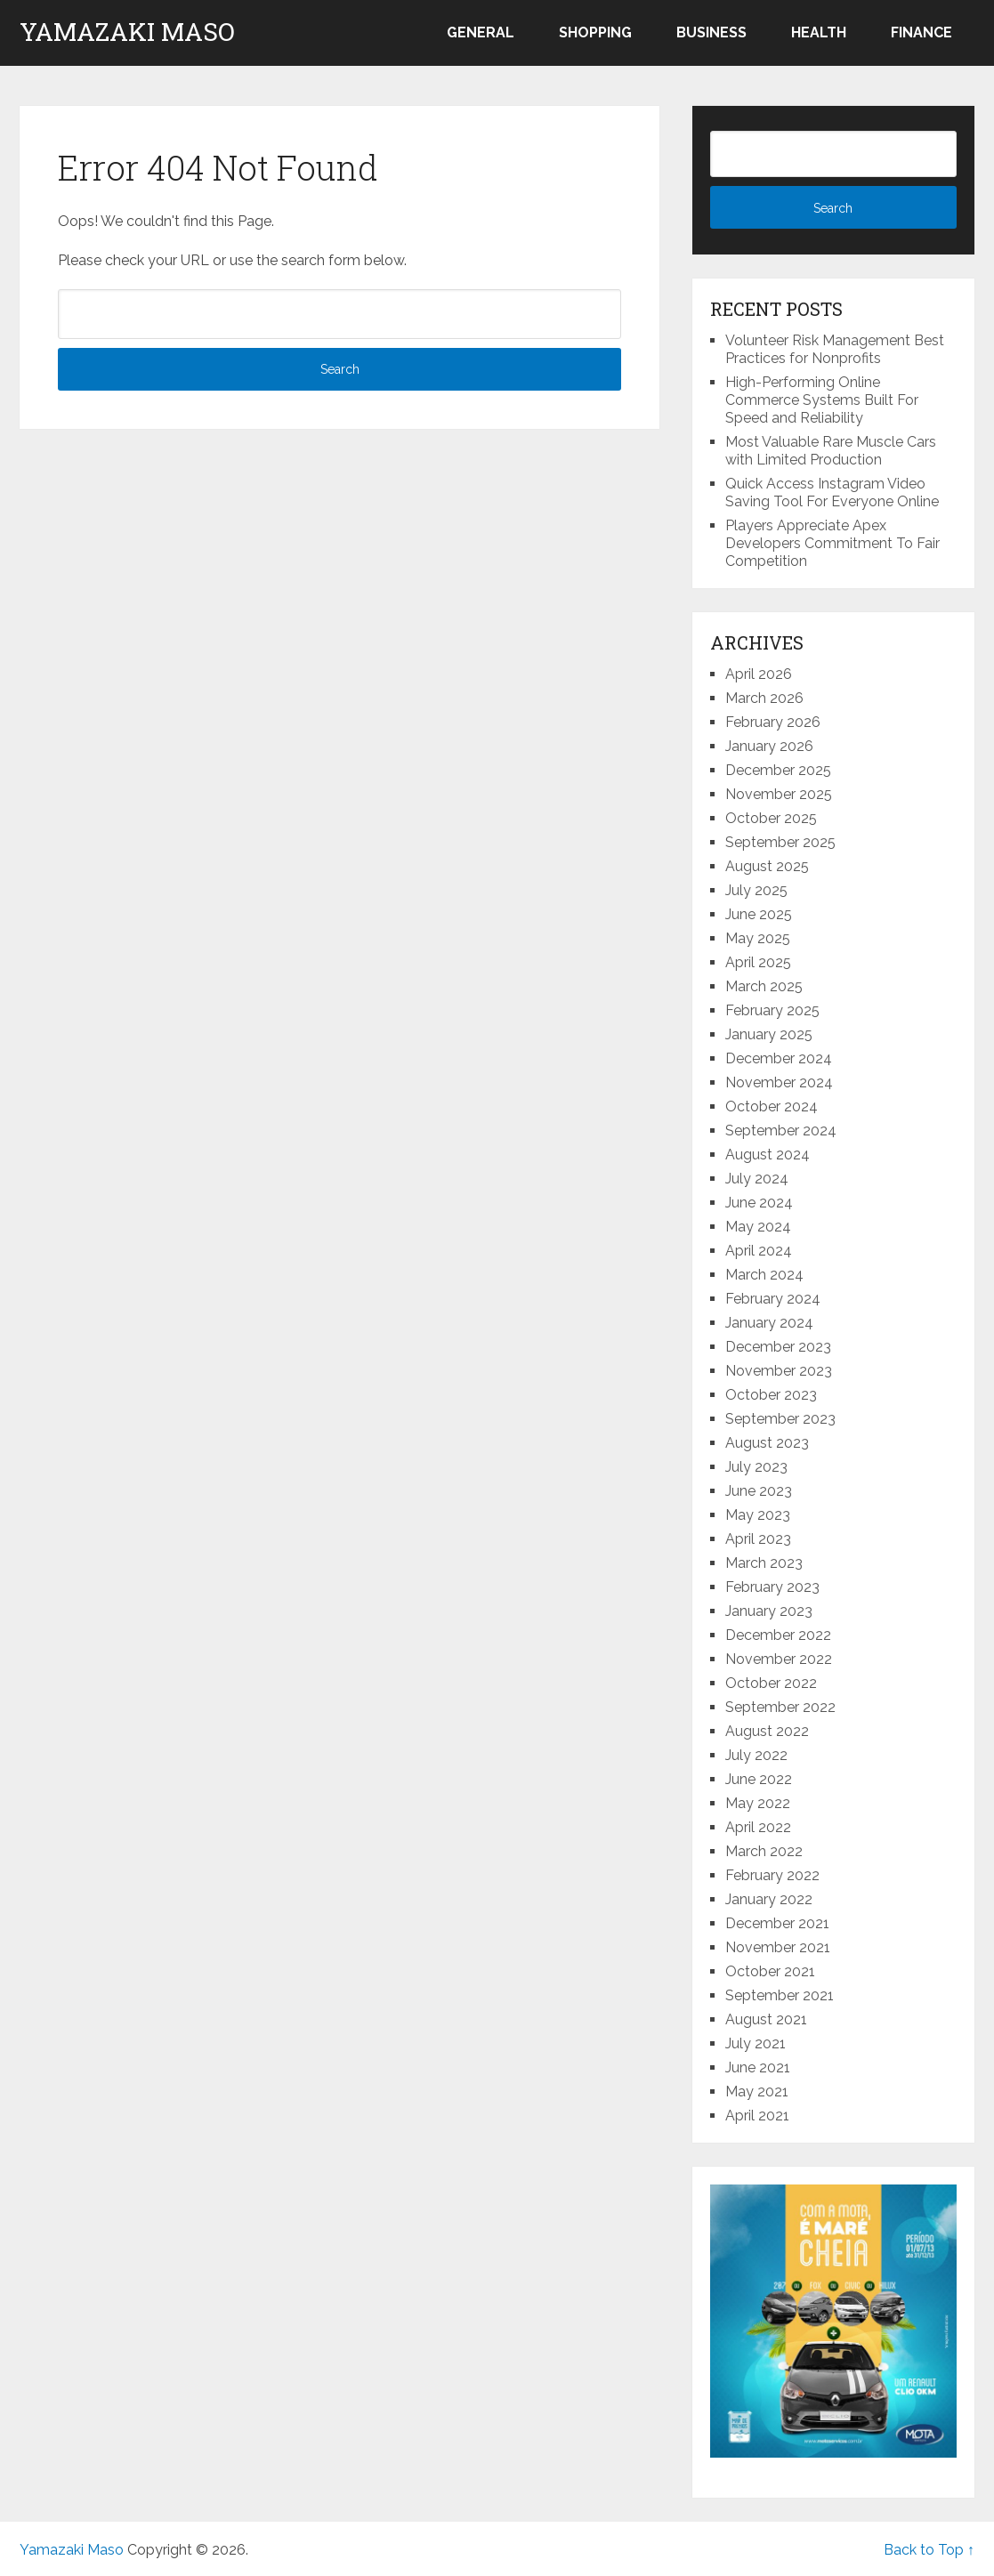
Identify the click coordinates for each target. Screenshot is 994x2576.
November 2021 (777, 1947)
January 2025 (768, 1034)
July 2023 (756, 1466)
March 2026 (764, 698)
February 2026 (772, 722)
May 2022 (757, 1803)
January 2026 (769, 746)
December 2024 (778, 1058)
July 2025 (756, 890)
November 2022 (778, 1659)
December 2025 (778, 770)
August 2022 (767, 1731)
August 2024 (767, 1154)
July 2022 (756, 1755)
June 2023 (758, 1490)
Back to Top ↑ (929, 2549)
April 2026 (758, 674)
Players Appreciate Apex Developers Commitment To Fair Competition (832, 543)
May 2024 (758, 1226)
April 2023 (758, 1538)
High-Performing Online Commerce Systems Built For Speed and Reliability (821, 400)
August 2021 (766, 2019)
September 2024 (780, 1130)
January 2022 (768, 1899)
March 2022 (764, 1851)
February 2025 (772, 1010)
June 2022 (758, 1779)
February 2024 (772, 1298)
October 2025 (771, 818)
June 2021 (757, 2067)
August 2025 (767, 866)
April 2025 (758, 962)
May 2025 (757, 938)
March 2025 (764, 986)
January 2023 (768, 1611)
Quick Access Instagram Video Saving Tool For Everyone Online (832, 492)
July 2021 (755, 2043)
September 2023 (780, 1418)
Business (711, 32)
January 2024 (769, 1322)
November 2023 (778, 1370)
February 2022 (772, 1875)
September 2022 (780, 1707)
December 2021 (777, 1923)
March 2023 (764, 1562)
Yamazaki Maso (127, 32)
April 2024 (758, 1250)
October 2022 (771, 1683)
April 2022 (758, 1827)
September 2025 (780, 842)
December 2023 (778, 1346)
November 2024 (779, 1082)
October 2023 (771, 1394)
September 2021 (779, 1995)
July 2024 (756, 1178)
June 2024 (759, 1202)
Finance (921, 32)
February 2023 (772, 1587)
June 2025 (758, 914)
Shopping (595, 32)
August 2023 (767, 1442)
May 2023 (757, 1514)
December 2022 (778, 1635)
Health (818, 32)
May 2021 (756, 2091)
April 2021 (757, 2115)
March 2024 (764, 1274)
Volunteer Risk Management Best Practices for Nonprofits (834, 349)
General (480, 32)
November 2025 (778, 794)
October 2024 (771, 1106)
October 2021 (770, 1971)
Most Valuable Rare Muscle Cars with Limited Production (830, 450)
